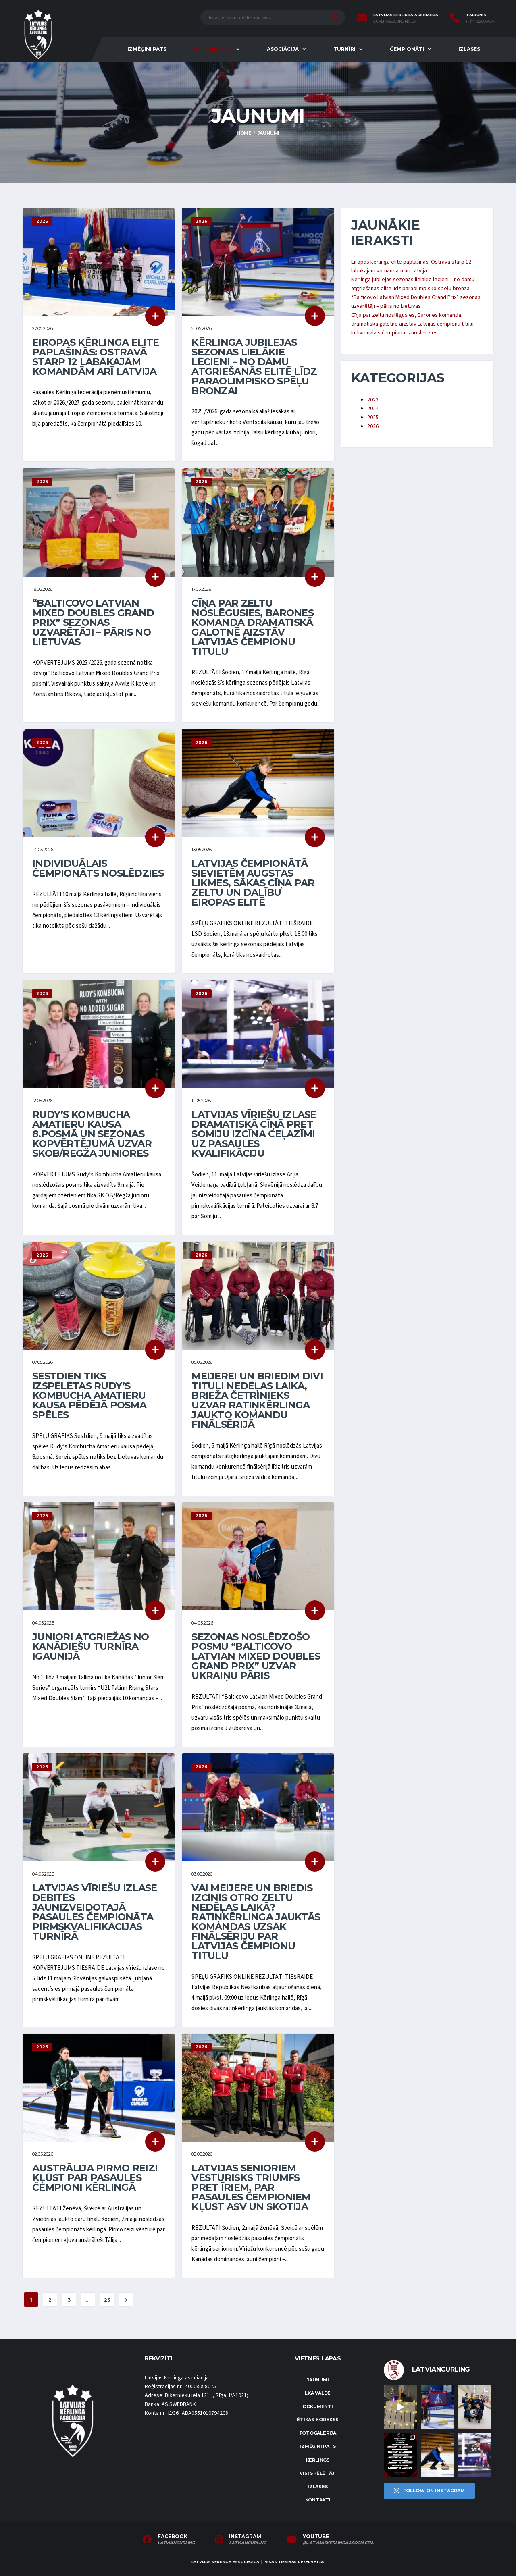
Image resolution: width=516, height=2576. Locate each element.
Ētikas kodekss (318, 2419)
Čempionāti (407, 49)
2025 (373, 417)
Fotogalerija (318, 2433)
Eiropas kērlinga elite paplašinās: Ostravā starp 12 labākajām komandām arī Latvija (95, 357)
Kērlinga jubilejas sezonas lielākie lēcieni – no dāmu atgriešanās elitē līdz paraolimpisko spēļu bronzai (254, 367)
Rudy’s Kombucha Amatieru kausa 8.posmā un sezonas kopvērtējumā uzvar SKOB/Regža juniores (92, 1134)
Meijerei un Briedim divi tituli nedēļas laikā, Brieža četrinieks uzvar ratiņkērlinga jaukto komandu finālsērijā (257, 1400)
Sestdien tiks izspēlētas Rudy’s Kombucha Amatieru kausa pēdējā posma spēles (89, 1395)
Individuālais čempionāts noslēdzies (98, 868)
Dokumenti (318, 2406)
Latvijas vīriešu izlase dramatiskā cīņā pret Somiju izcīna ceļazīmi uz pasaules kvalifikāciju (253, 1134)
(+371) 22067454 (480, 21)
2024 (373, 409)
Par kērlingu (213, 49)
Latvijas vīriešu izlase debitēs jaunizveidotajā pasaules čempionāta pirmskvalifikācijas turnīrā (94, 1912)
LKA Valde (318, 2393)
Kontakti (318, 2500)
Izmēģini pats (146, 49)
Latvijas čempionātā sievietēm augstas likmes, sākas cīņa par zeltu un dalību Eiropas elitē (252, 883)
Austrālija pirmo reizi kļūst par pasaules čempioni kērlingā (95, 2177)
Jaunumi (318, 2380)
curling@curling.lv (394, 21)
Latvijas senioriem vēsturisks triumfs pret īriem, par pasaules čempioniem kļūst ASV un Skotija (250, 2187)
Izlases (469, 49)
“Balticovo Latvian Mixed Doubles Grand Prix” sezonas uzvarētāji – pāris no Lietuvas (93, 622)
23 (107, 2300)
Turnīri (344, 49)
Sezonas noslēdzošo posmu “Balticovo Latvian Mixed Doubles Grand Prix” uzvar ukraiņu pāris (255, 1656)
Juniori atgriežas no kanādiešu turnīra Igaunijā (90, 1646)
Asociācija (283, 49)
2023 (373, 400)
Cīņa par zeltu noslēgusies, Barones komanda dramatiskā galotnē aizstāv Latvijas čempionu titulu (252, 627)
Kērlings (318, 2460)
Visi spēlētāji (318, 2473)
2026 (373, 426)
